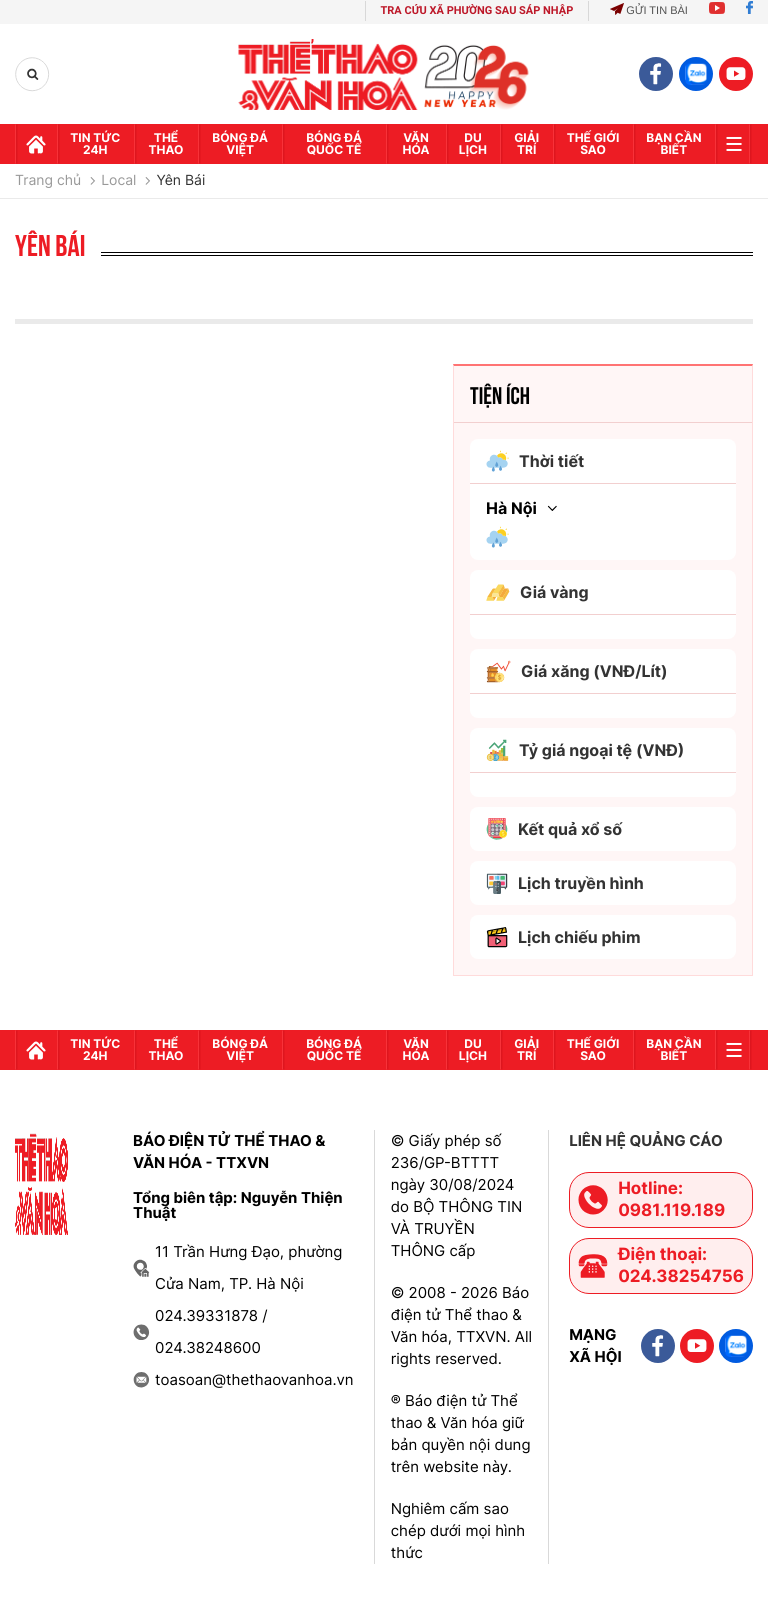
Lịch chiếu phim (563, 937)
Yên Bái (180, 181)
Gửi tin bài (649, 11)
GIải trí (526, 143)
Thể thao (166, 143)
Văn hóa (416, 143)
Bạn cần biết (673, 143)
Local (118, 181)
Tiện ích (500, 394)
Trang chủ (48, 181)
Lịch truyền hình (565, 883)
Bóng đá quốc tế (334, 143)
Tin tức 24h (95, 143)
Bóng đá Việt (240, 143)
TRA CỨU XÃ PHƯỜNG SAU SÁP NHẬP (477, 10)
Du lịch (473, 143)
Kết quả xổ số (554, 829)
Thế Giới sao (593, 143)
